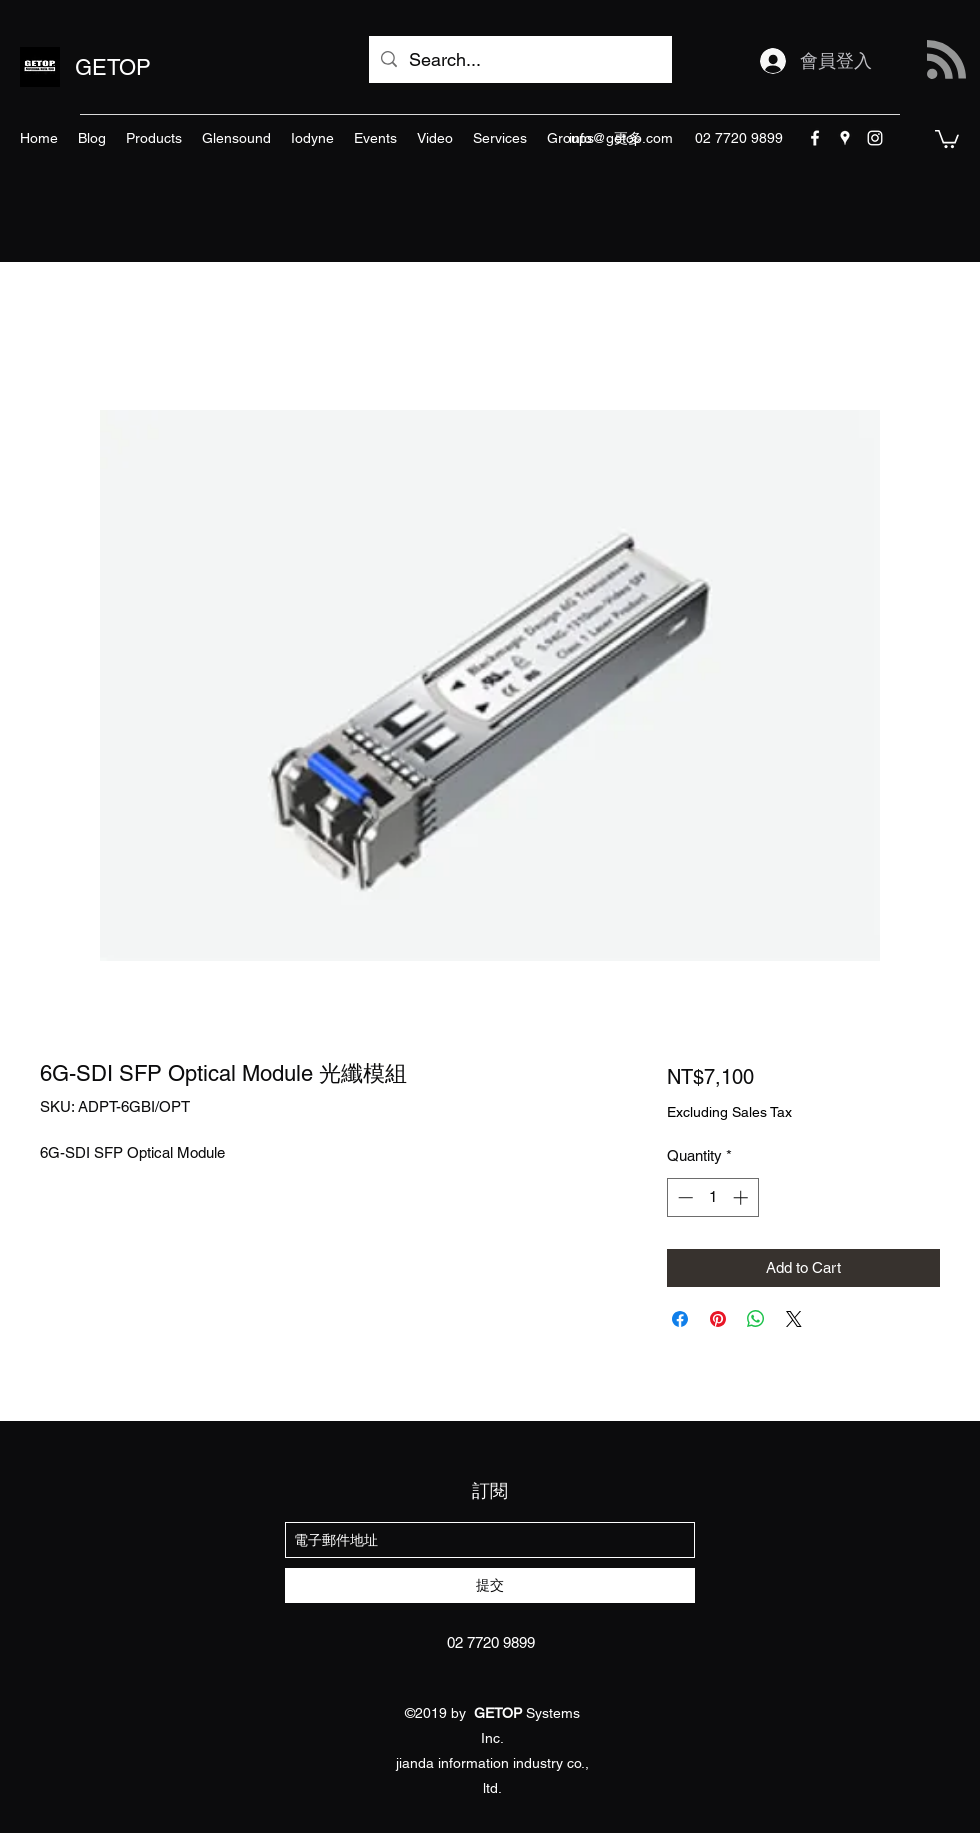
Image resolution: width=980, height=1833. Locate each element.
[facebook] (815, 138)
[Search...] (519, 60)
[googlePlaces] (845, 138)
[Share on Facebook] (680, 1319)
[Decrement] (683, 1197)
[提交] (490, 1585)
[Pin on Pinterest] (718, 1319)
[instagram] (875, 138)
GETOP (113, 67)
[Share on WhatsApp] (756, 1319)
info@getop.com (621, 138)
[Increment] (742, 1197)
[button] (947, 138)
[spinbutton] (712, 1197)
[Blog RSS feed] (946, 60)
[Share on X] (794, 1319)
